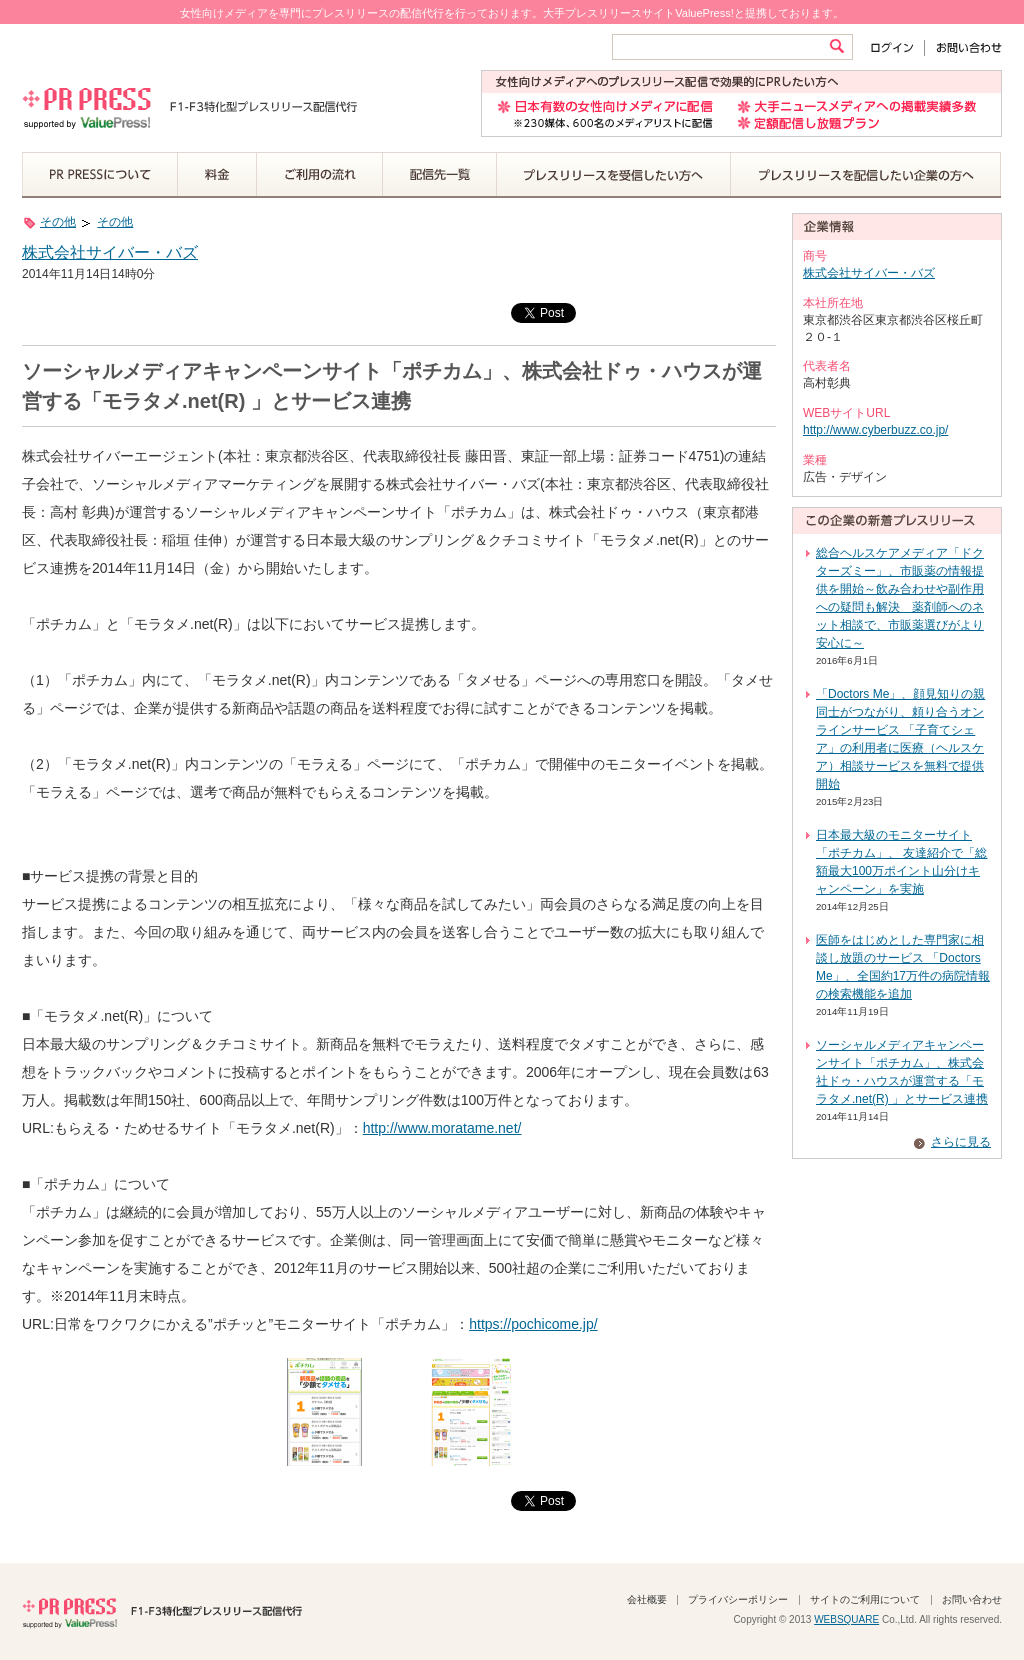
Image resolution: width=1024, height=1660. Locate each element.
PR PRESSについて (100, 175)
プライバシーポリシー (738, 1599)
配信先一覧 (440, 175)
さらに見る (961, 1142)
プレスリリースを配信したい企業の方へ (866, 175)
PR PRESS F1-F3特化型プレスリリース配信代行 (162, 1611)
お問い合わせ (963, 47)
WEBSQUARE (846, 1619)
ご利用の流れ (320, 175)
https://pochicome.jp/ (533, 1324)
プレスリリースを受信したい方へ (614, 175)
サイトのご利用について (865, 1599)
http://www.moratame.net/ (442, 1128)
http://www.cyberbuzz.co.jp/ (875, 430)
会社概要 (647, 1599)
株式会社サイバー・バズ (110, 252)
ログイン (896, 47)
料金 (217, 175)
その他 (58, 222)
